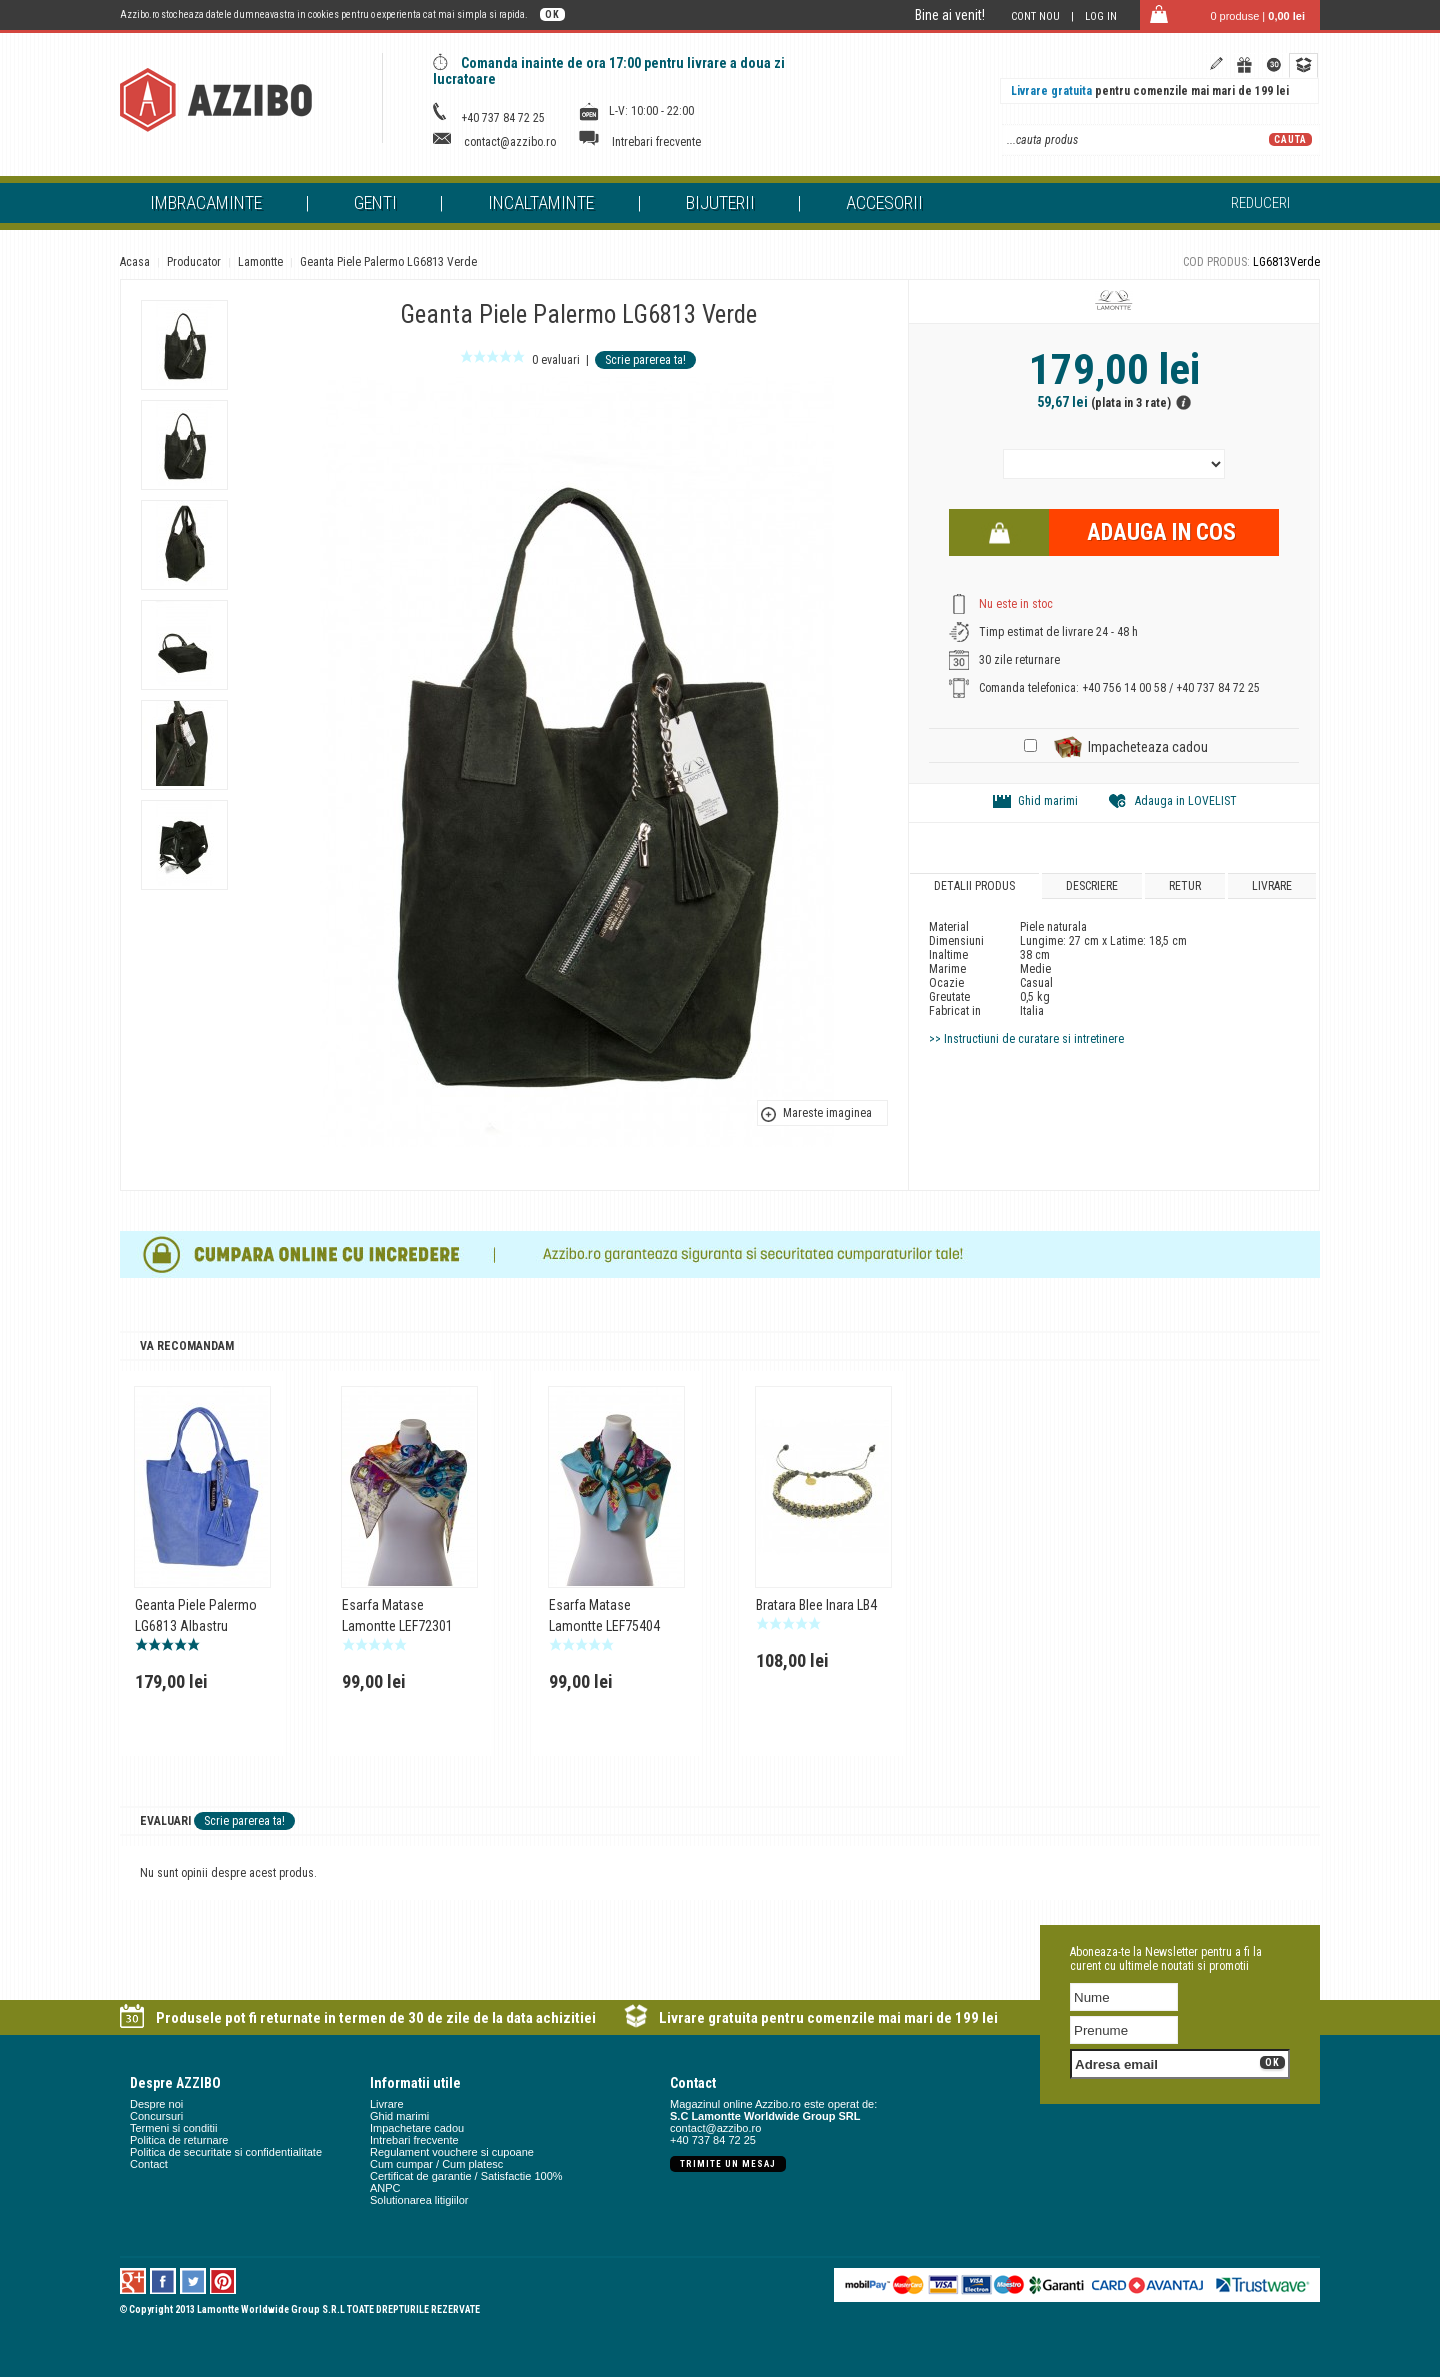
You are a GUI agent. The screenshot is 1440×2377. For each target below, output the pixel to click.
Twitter (193, 2281)
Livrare (1272, 886)
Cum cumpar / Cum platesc (436, 2164)
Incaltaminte (541, 202)
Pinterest (223, 2281)
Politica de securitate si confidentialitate (226, 2152)
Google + (133, 2281)
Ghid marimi (1048, 801)
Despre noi (156, 2104)
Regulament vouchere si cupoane (452, 2152)
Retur (1185, 886)
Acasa (135, 262)
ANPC (385, 2188)
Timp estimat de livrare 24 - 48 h (1058, 632)
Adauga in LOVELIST (1186, 801)
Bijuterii (720, 202)
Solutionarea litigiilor (419, 2200)
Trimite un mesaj (728, 2164)
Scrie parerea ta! (645, 360)
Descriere (1092, 886)
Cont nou (1035, 16)
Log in (1101, 16)
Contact (149, 2164)
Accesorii (884, 202)
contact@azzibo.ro (510, 142)
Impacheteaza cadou (1148, 747)
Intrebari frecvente (656, 142)
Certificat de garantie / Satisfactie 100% (466, 2176)
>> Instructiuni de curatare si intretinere (1026, 1039)
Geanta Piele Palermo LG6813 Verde (388, 262)
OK (552, 14)
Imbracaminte (206, 202)
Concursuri (156, 2116)
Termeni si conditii (173, 2128)
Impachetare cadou (417, 2128)
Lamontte (260, 262)
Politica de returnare (179, 2140)
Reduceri (1260, 203)
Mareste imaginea (827, 1113)
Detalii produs (974, 886)
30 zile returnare (1019, 660)
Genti (375, 202)
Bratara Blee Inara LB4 (816, 1605)
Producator (194, 262)
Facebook (163, 2281)
